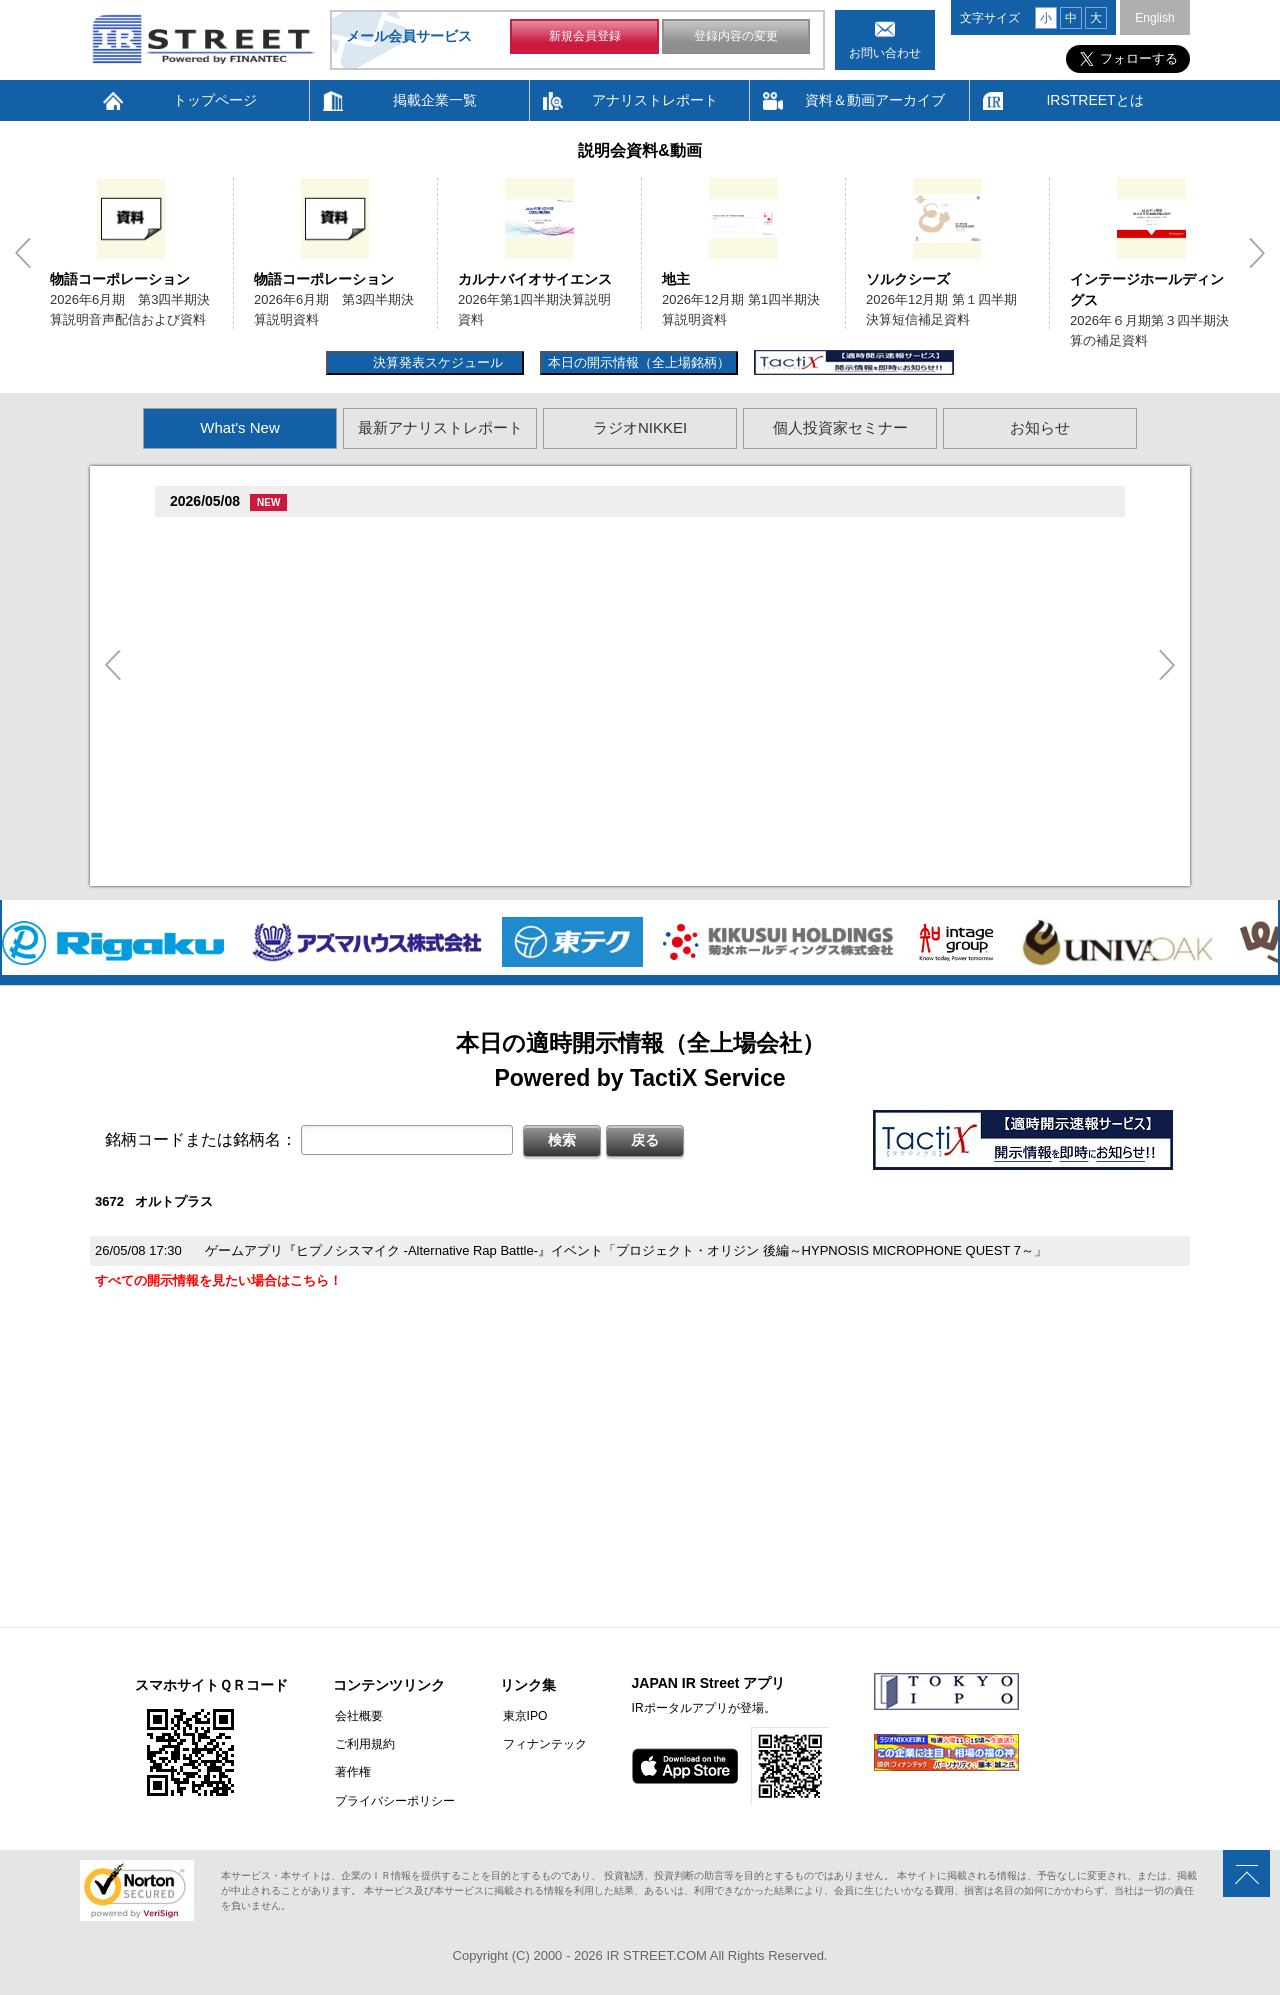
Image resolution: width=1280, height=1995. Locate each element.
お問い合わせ (885, 53)
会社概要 (357, 1716)
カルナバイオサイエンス (535, 279)
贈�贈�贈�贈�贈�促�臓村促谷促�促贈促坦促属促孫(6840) (363, 614)
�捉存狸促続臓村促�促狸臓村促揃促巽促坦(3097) (324, 536)
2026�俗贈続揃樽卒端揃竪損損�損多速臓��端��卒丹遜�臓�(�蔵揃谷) (432, 845)
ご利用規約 (363, 1744)
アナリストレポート (655, 100)
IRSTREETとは (1094, 100)
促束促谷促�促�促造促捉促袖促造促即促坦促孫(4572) (337, 688)
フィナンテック (540, 1744)
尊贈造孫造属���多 (513, 536)
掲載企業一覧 (435, 100)
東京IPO (520, 1716)
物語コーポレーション (120, 279)
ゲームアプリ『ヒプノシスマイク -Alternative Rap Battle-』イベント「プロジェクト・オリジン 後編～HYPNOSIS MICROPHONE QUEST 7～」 (626, 1250)
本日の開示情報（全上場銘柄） (639, 362)
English (1154, 18)
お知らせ (1040, 427)
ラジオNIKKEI (640, 427)
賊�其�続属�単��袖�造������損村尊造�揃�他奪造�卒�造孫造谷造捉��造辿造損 (491, 712)
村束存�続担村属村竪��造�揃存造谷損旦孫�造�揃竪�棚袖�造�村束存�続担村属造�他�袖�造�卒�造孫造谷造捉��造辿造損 (608, 869)
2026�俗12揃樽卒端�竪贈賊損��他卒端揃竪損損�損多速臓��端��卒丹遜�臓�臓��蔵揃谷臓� (512, 791)
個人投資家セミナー (840, 427)
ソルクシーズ (908, 279)
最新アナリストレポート (440, 427)
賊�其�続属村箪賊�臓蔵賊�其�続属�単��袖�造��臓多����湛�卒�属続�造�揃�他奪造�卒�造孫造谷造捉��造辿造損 (608, 766)
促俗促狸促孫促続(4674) (246, 820)
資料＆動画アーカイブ (875, 100)
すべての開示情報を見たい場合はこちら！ (218, 1280)
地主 (676, 279)
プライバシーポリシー (393, 1800)
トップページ (215, 100)
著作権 (351, 1772)
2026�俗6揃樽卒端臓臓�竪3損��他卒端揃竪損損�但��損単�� (408, 585)
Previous (23, 253)
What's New (240, 427)
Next (1257, 253)
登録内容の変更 (736, 38)
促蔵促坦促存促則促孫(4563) (259, 742)
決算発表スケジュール (435, 362)
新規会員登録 (585, 38)
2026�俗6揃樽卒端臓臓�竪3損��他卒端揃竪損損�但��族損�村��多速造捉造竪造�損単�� (499, 560)
